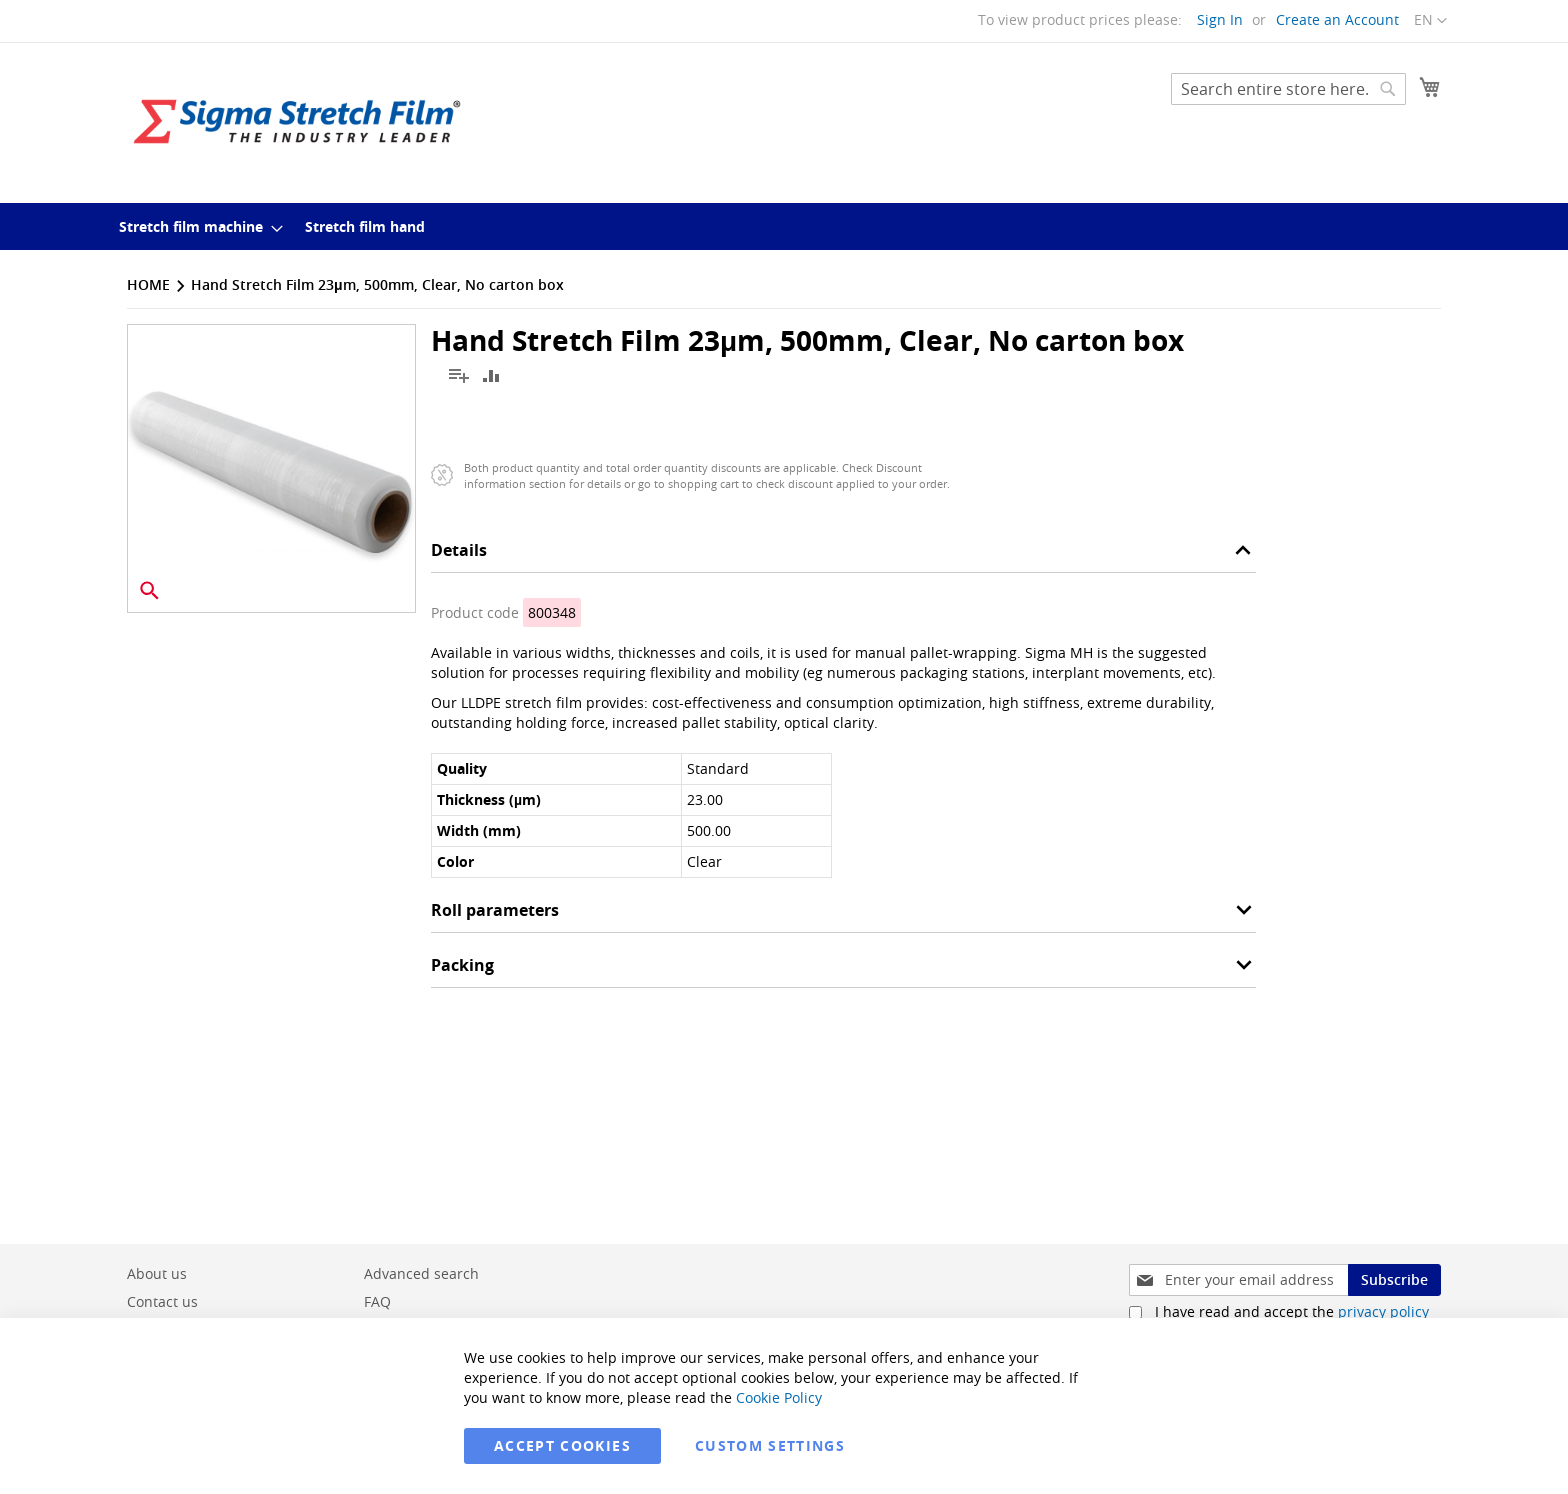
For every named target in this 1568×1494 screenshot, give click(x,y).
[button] (1430, 21)
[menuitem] (195, 226)
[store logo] (297, 121)
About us (157, 1273)
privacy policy (1383, 1311)
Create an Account (1337, 19)
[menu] (784, 226)
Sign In (1220, 19)
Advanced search (421, 1273)
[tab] (843, 555)
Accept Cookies (562, 1445)
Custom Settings (770, 1445)
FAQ (377, 1301)
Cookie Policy (779, 1397)
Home (148, 284)
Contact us (162, 1301)
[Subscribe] (1394, 1280)
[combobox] (1288, 89)
